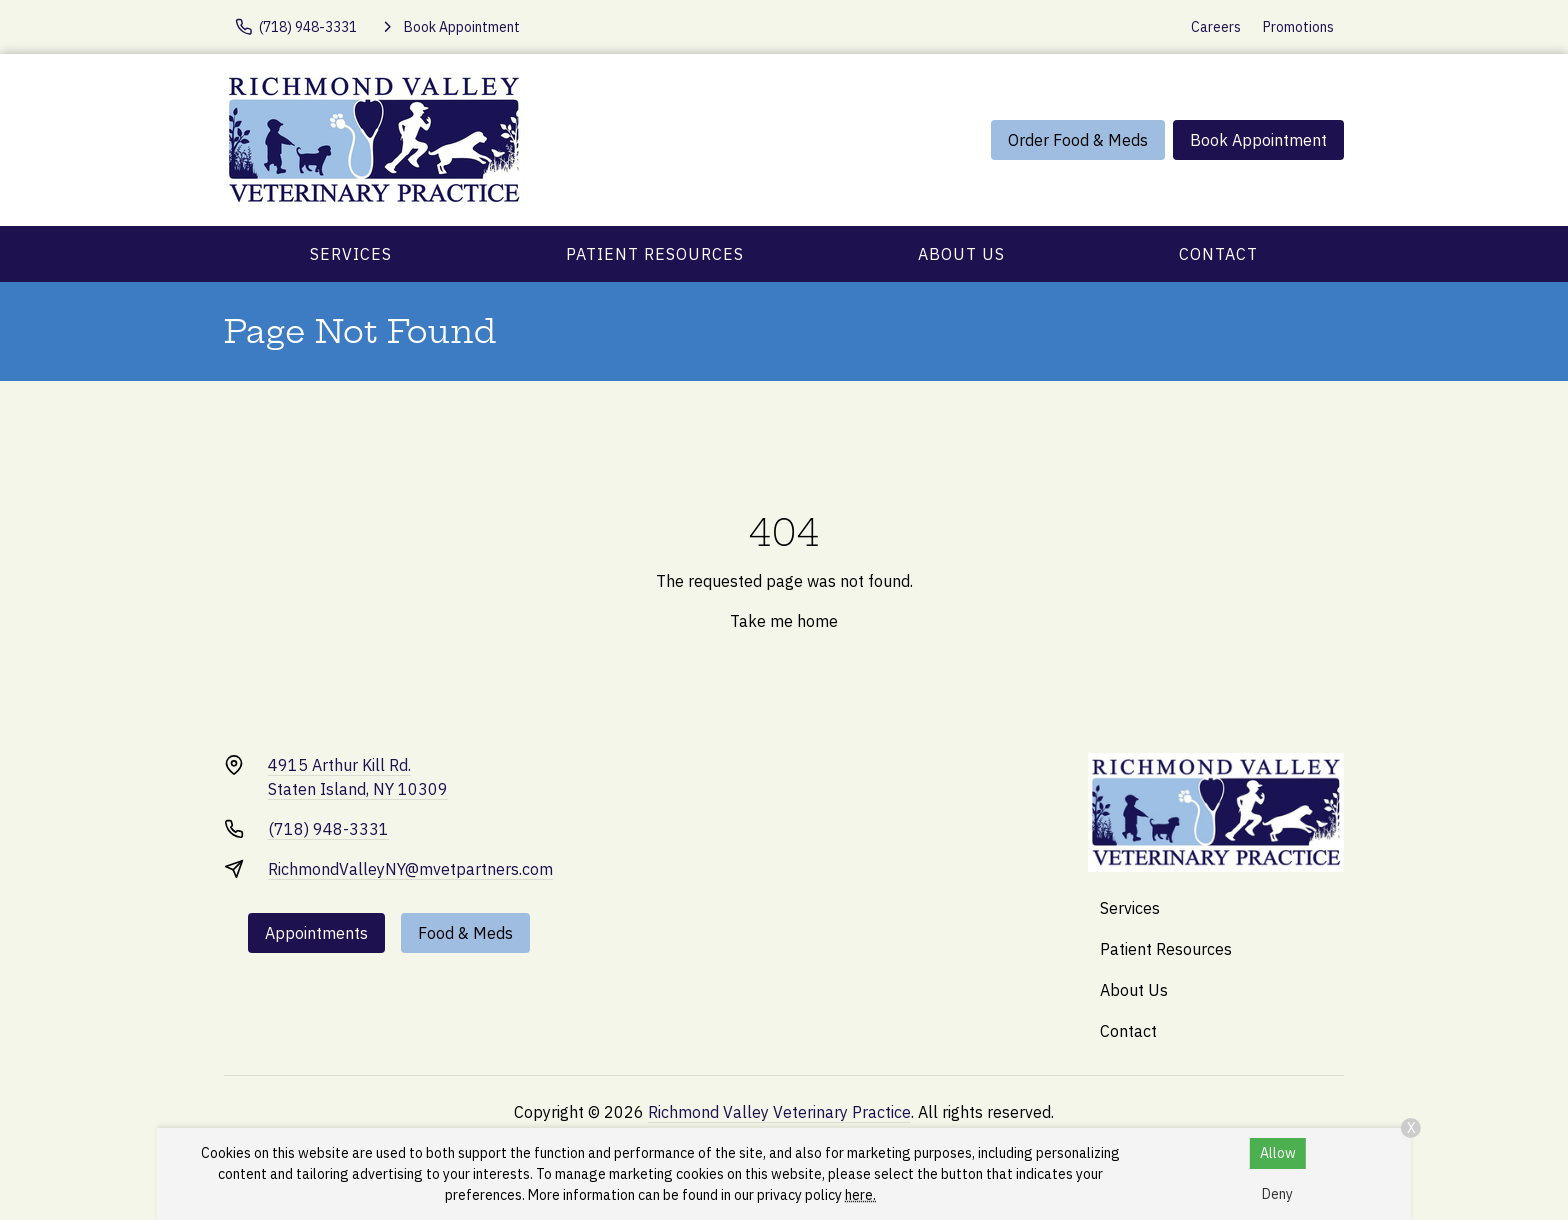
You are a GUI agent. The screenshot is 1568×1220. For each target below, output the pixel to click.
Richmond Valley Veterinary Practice (779, 1112)
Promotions (1298, 27)
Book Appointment (1258, 140)
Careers (1216, 27)
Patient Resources (655, 254)
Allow (1278, 1153)
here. (860, 1195)
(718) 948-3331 (328, 829)
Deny (1277, 1194)
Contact (1218, 254)
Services (351, 254)
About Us (961, 254)
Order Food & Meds (1078, 140)
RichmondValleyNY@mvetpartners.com (410, 869)
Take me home (784, 621)
